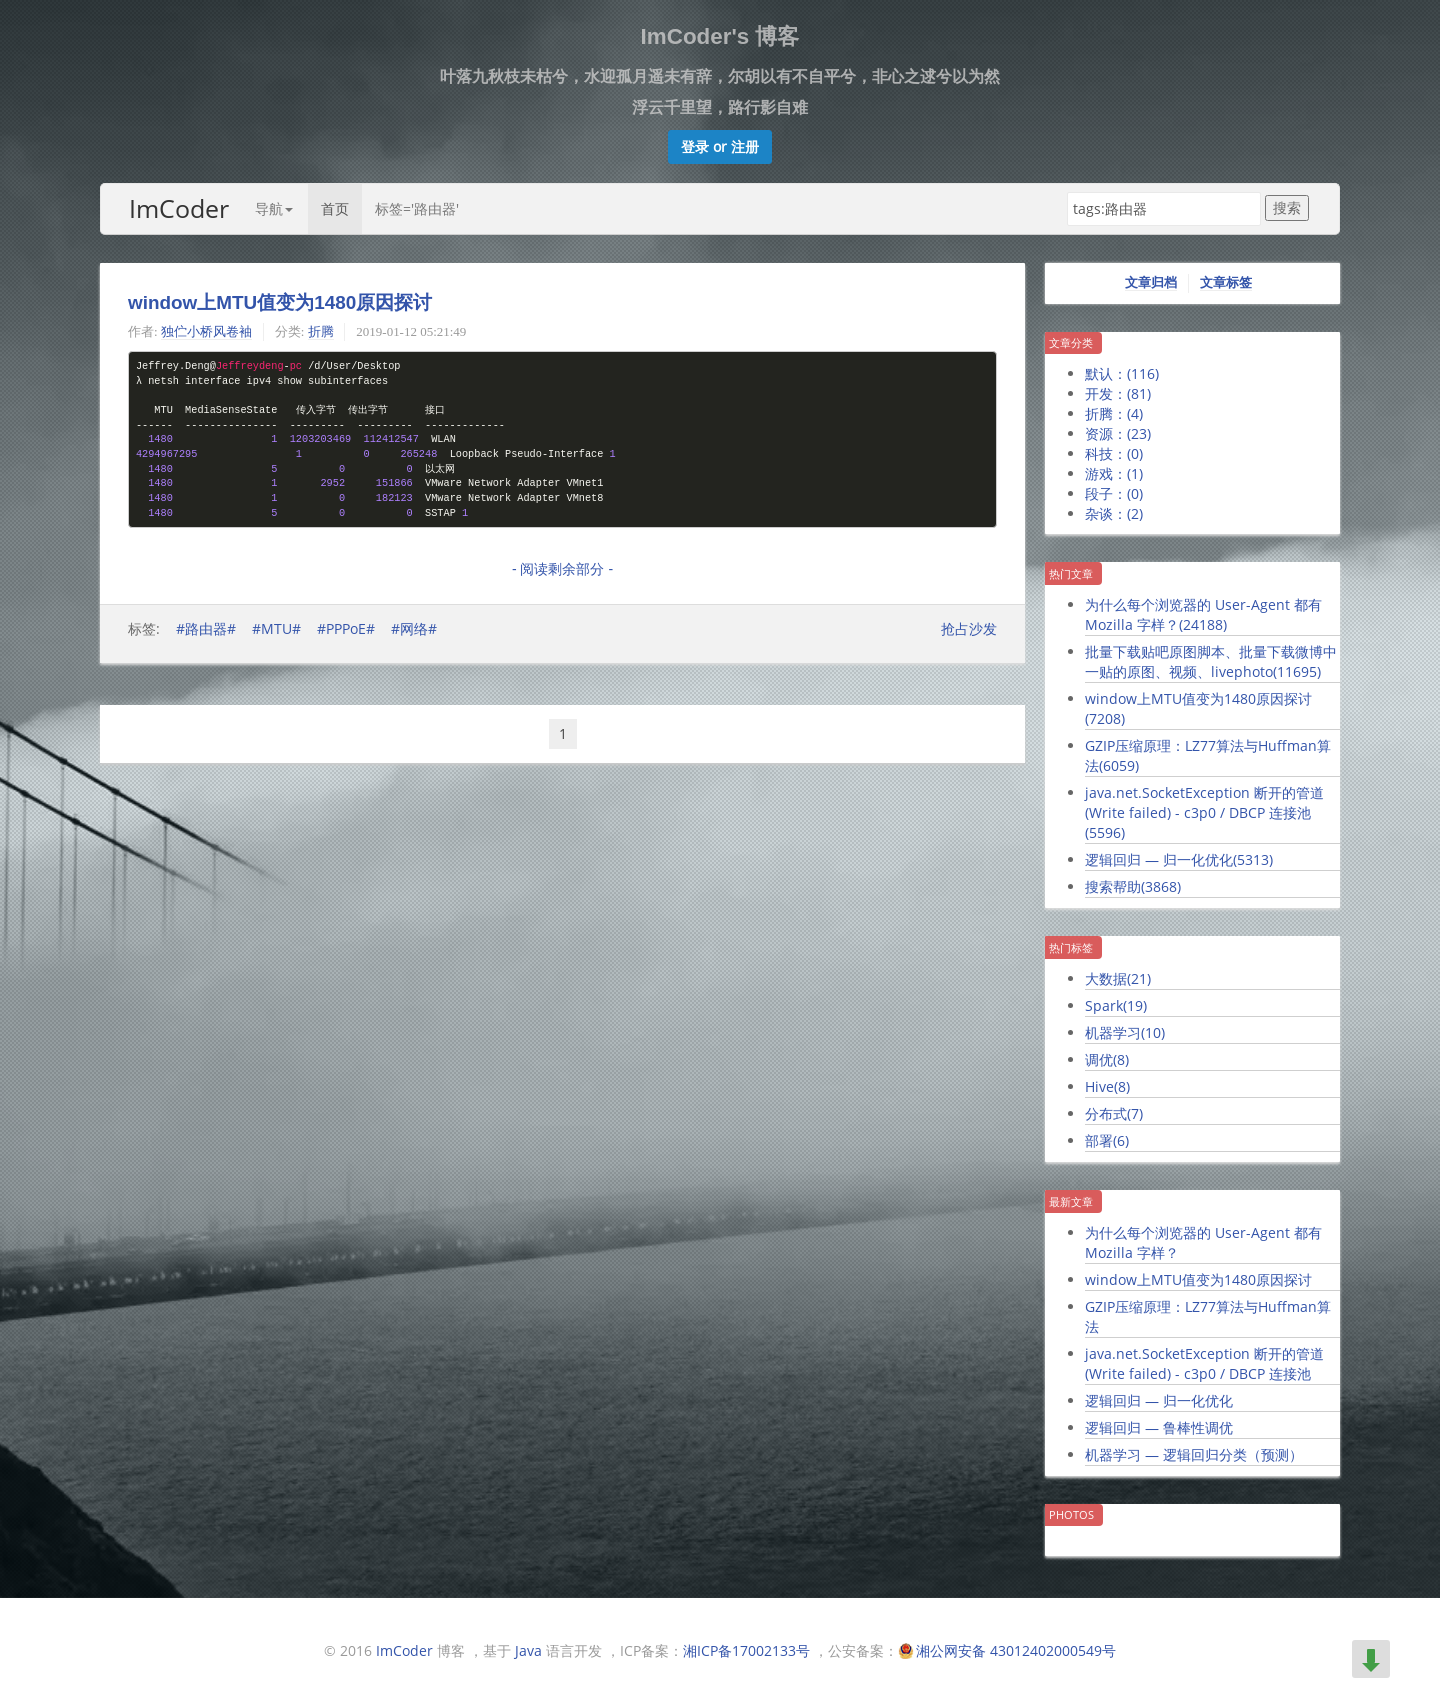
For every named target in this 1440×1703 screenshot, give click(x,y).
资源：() (1118, 433)
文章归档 (1151, 282)
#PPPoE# (346, 628)
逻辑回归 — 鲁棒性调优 (1159, 1427)
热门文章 (1071, 573)
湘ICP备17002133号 (746, 1650)
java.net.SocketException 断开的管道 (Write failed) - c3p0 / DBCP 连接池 (1204, 1363)
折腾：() (1114, 413)
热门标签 (1071, 947)
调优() (1107, 1059)
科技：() (1114, 453)
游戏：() (1114, 473)
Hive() (1107, 1086)
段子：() (1114, 493)
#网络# (414, 628)
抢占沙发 (969, 628)
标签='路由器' (417, 208)
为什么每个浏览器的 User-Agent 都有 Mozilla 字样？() (1203, 614)
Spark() (1116, 1005)
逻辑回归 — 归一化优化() (1179, 859)
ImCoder (179, 208)
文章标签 (1226, 282)
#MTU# (276, 628)
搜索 (1287, 207)
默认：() (1122, 373)
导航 (274, 208)
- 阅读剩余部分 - (562, 569)
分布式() (1114, 1113)
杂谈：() (1114, 513)
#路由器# (206, 628)
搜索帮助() (1133, 886)
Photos (1071, 1514)
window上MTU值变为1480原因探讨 (280, 302)
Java (528, 1650)
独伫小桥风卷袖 (206, 331)
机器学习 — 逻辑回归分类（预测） (1194, 1454)
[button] (720, 147)
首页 (335, 208)
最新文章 (1071, 1201)
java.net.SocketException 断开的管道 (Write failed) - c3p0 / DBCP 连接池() (1204, 812)
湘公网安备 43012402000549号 (1016, 1650)
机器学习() (1125, 1032)
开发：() (1118, 393)
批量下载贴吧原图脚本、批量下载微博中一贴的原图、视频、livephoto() (1211, 661)
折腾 (321, 331)
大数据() (1118, 978)
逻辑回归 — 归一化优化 (1159, 1400)
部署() (1107, 1140)
